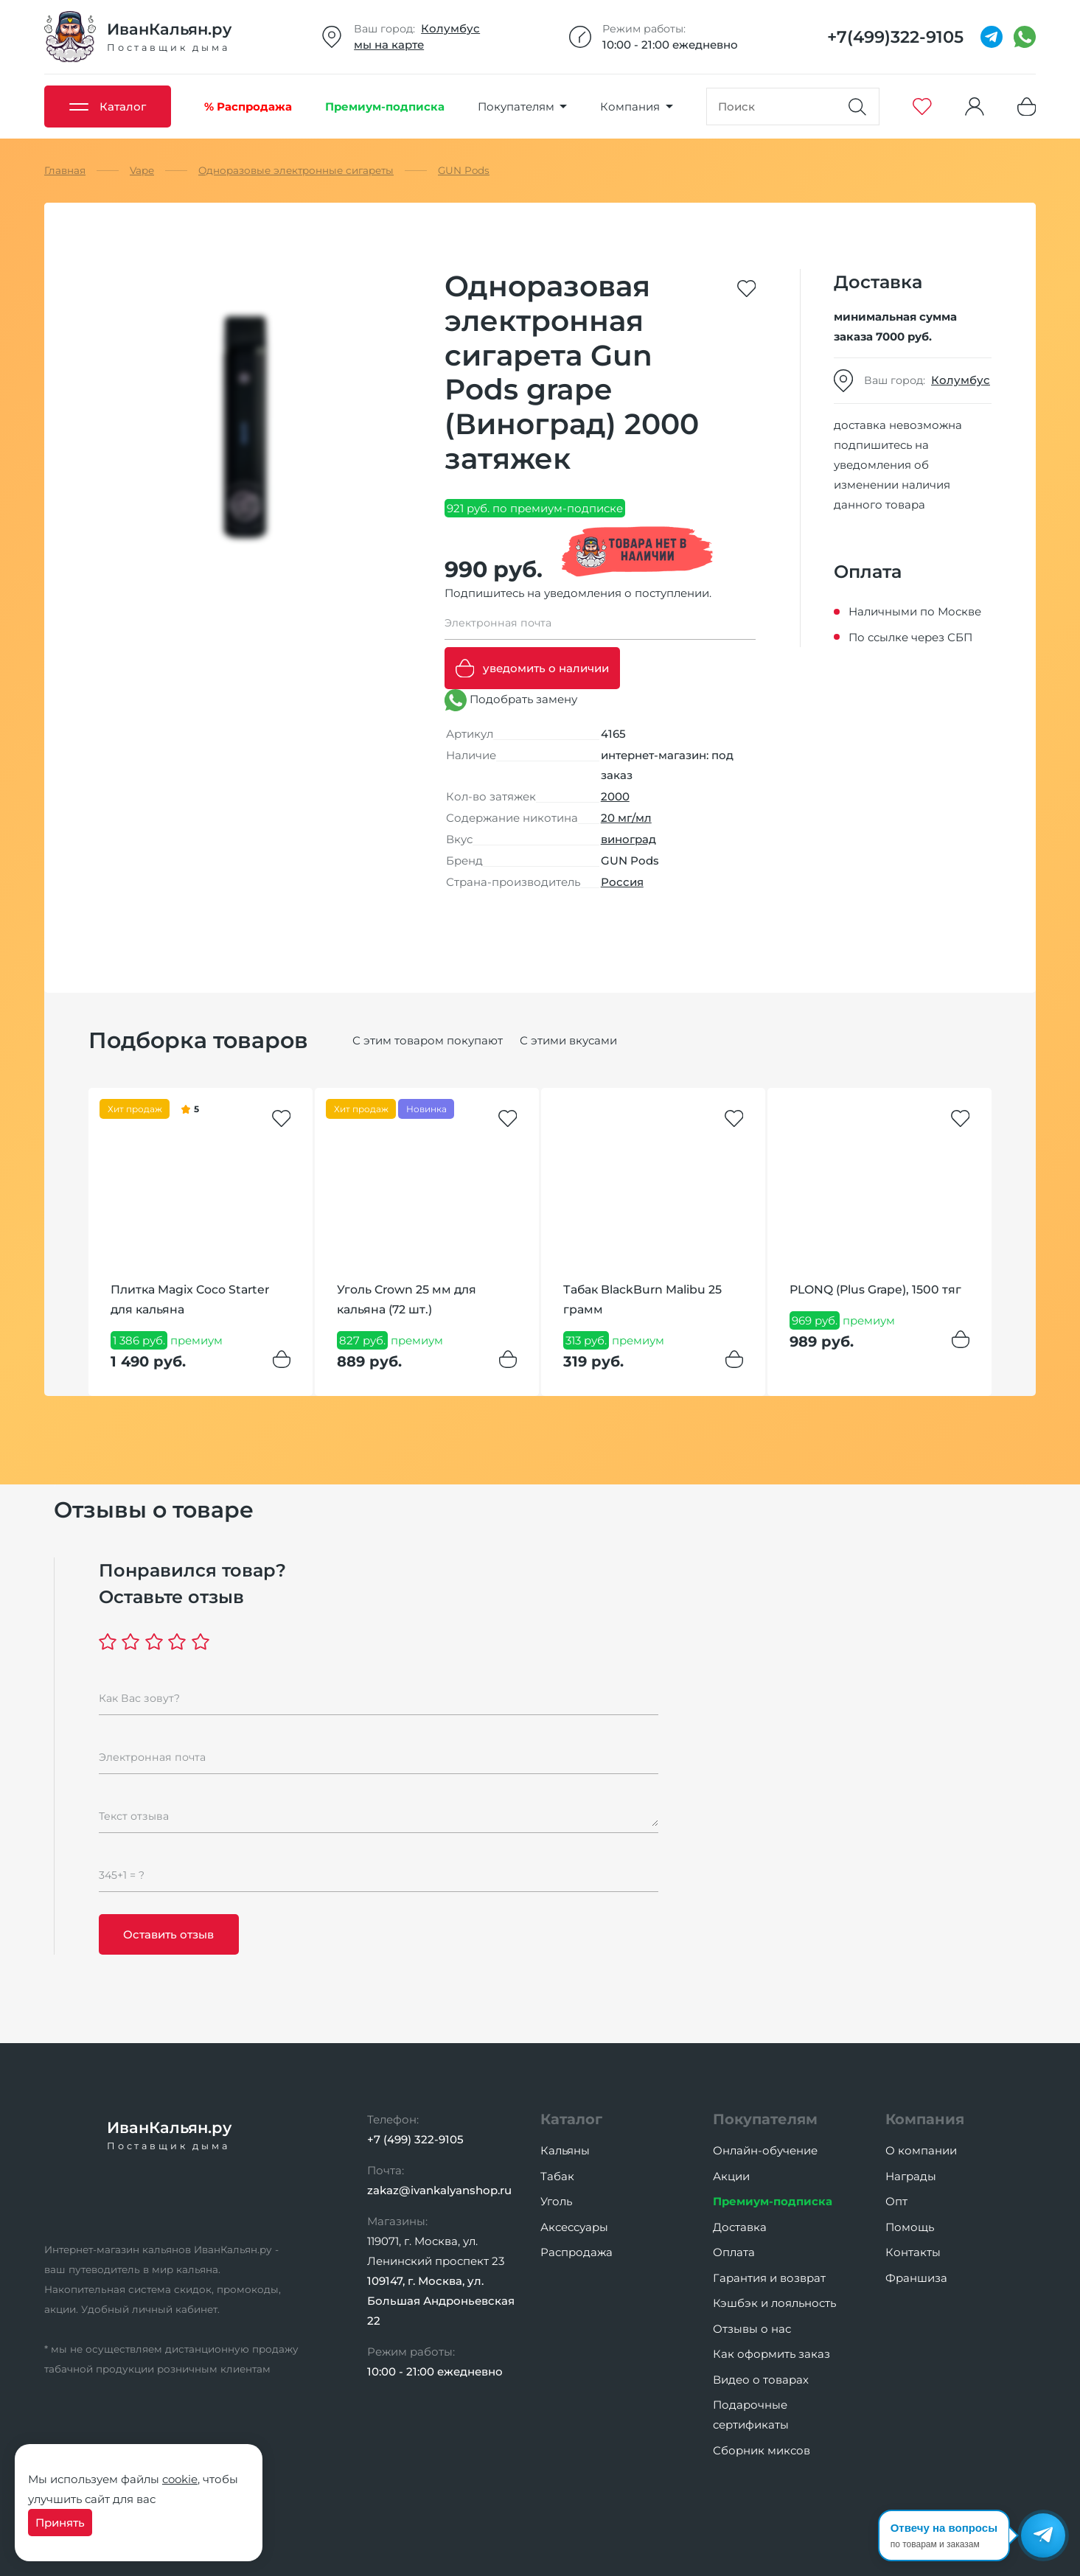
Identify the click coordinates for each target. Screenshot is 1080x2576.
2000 (615, 796)
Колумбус (450, 28)
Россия (622, 882)
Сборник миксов (761, 2450)
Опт (896, 2201)
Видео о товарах (761, 2380)
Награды (910, 2176)
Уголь (556, 2201)
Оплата (734, 2252)
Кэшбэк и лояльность (774, 2303)
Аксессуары (574, 2227)
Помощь (909, 2227)
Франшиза (916, 2278)
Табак (557, 2176)
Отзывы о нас (752, 2329)
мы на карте (389, 45)
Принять (60, 2523)
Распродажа (576, 2252)
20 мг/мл (626, 818)
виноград (628, 839)
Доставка (740, 2227)
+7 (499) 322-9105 (415, 2139)
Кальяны (565, 2150)
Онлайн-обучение (765, 2150)
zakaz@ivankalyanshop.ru (439, 2190)
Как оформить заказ (771, 2354)
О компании (921, 2150)
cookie (180, 2479)
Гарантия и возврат (769, 2278)
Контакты (913, 2252)
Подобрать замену (511, 700)
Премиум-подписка (772, 2201)
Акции (731, 2176)
